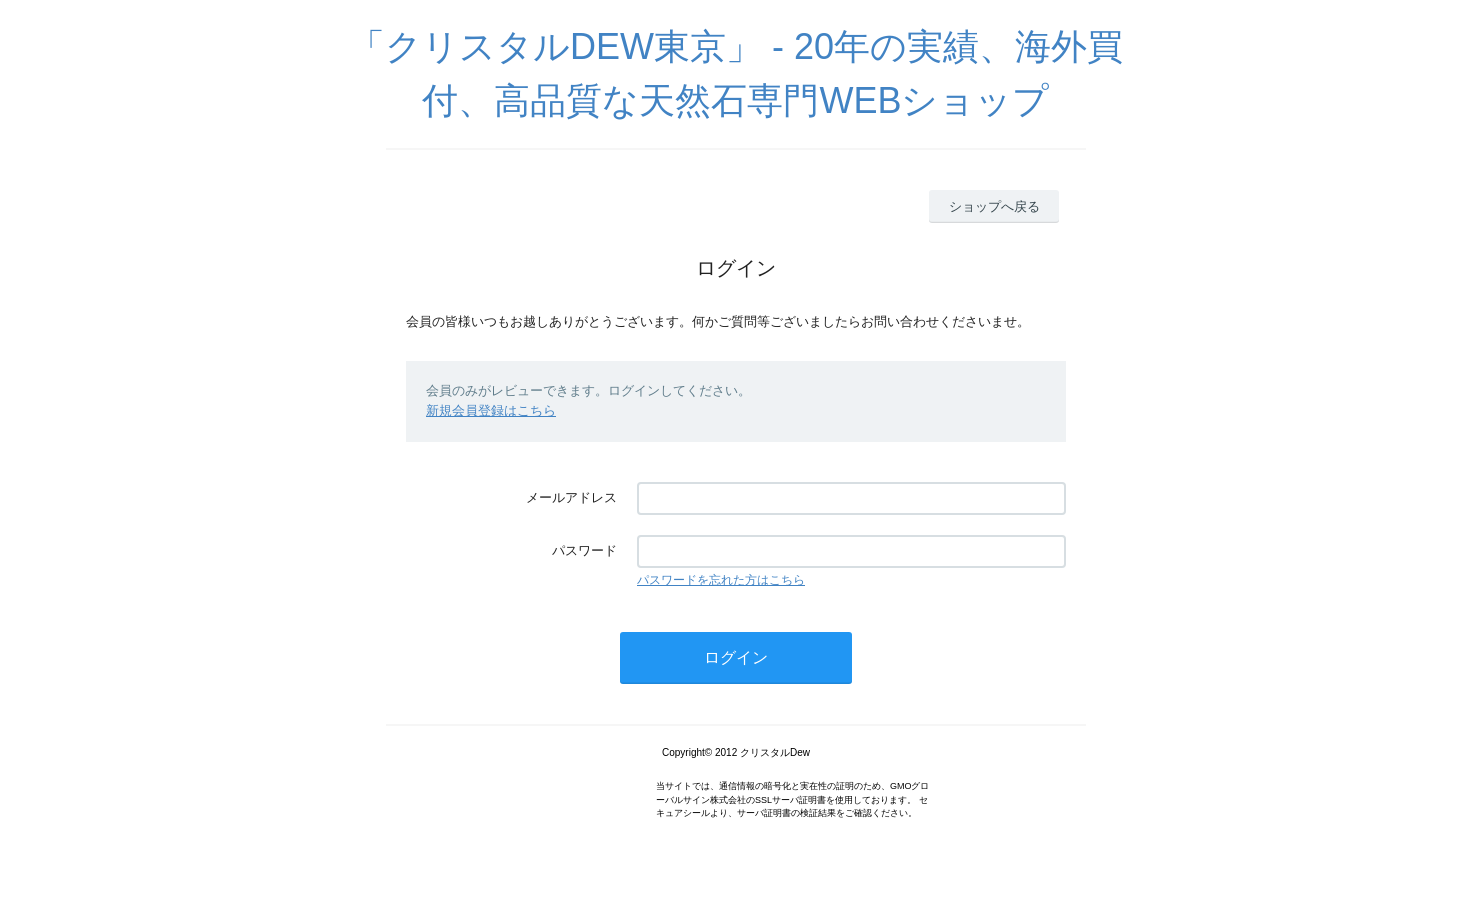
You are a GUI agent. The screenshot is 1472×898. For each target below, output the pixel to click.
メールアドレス (571, 497)
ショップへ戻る (994, 206)
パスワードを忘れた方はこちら (721, 580)
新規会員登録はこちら (491, 410)
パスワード (584, 550)
